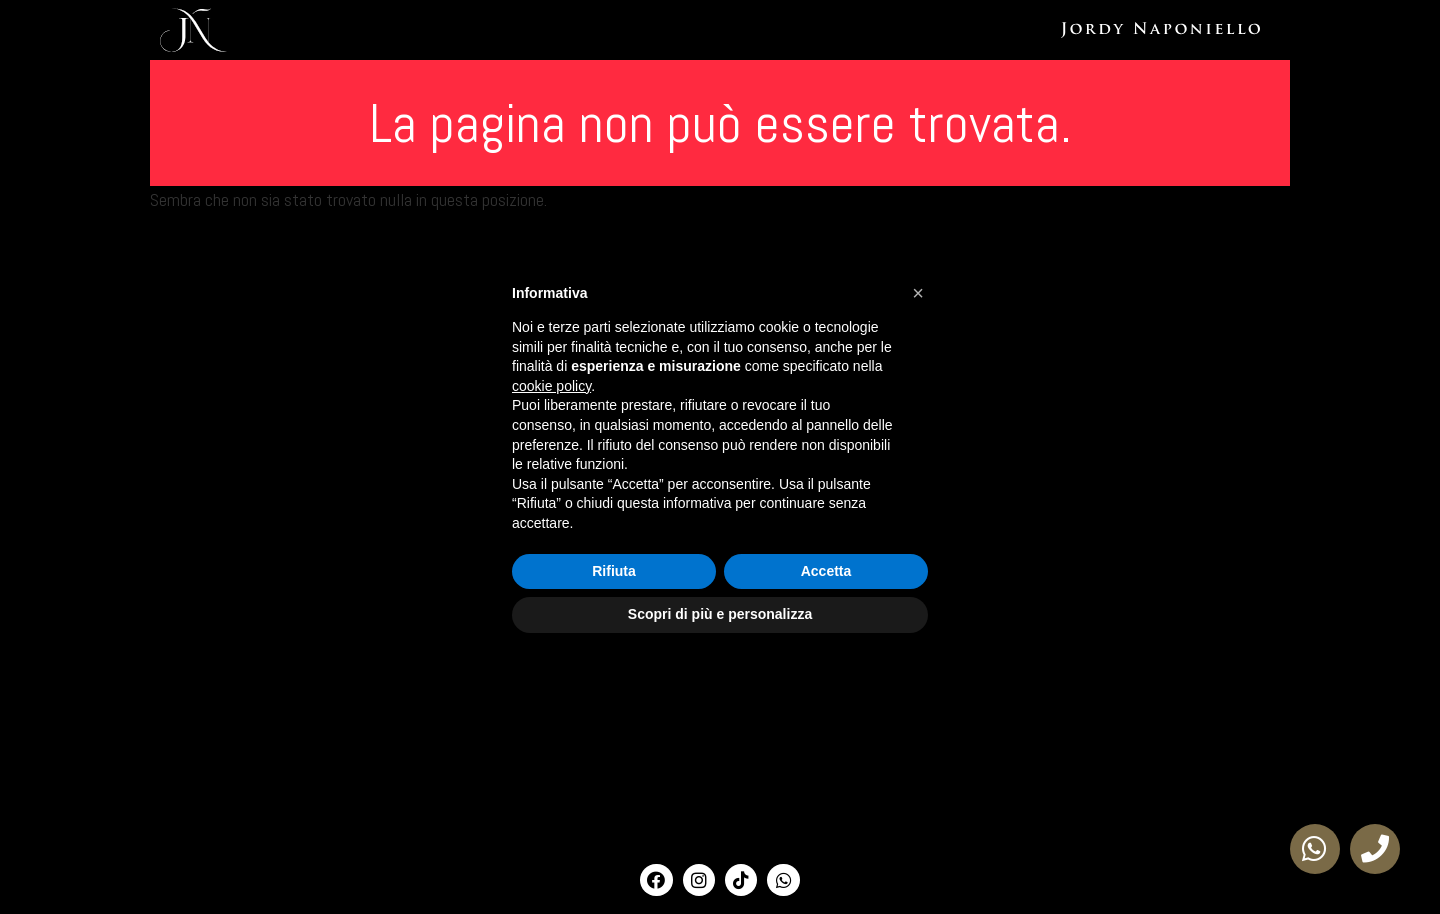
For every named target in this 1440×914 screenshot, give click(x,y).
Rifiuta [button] (614, 571)
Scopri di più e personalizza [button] (720, 614)
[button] (918, 293)
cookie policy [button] (551, 386)
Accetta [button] (826, 571)
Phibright (1275, 30)
